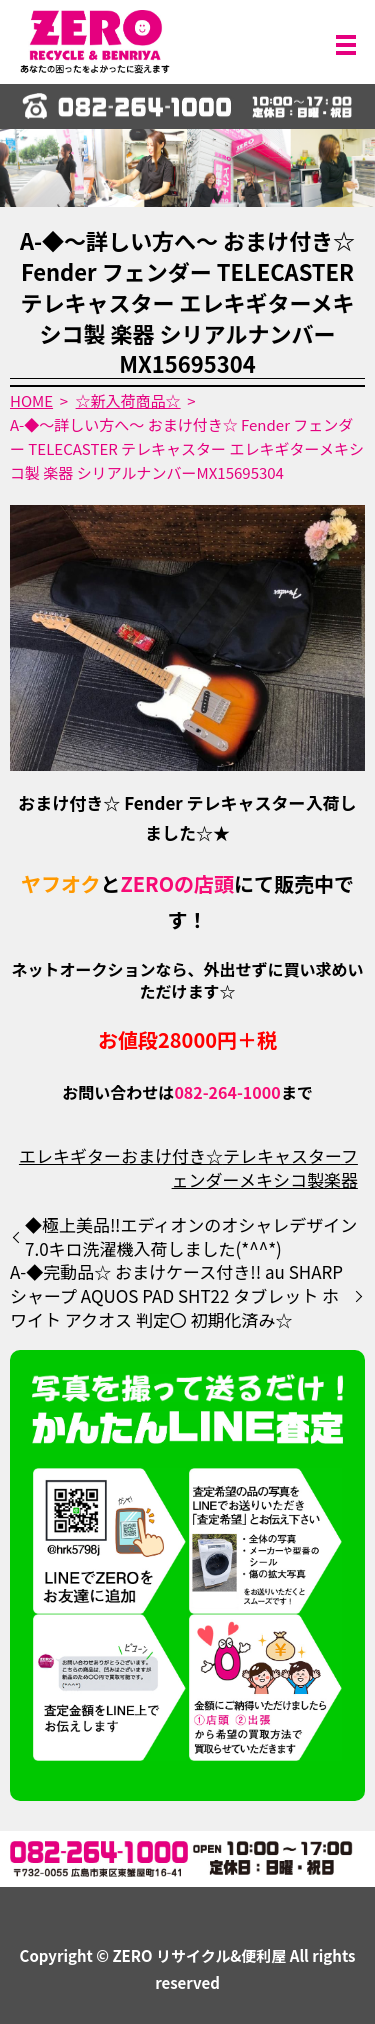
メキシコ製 (281, 1179)
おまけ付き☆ (172, 1155)
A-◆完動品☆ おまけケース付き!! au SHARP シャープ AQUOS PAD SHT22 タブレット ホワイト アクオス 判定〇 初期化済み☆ (176, 1295)
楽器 (341, 1179)
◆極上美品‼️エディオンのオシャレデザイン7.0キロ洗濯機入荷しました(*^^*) (191, 1237)
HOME (31, 400)
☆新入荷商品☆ (128, 400)
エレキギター (70, 1155)
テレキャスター (282, 1155)
